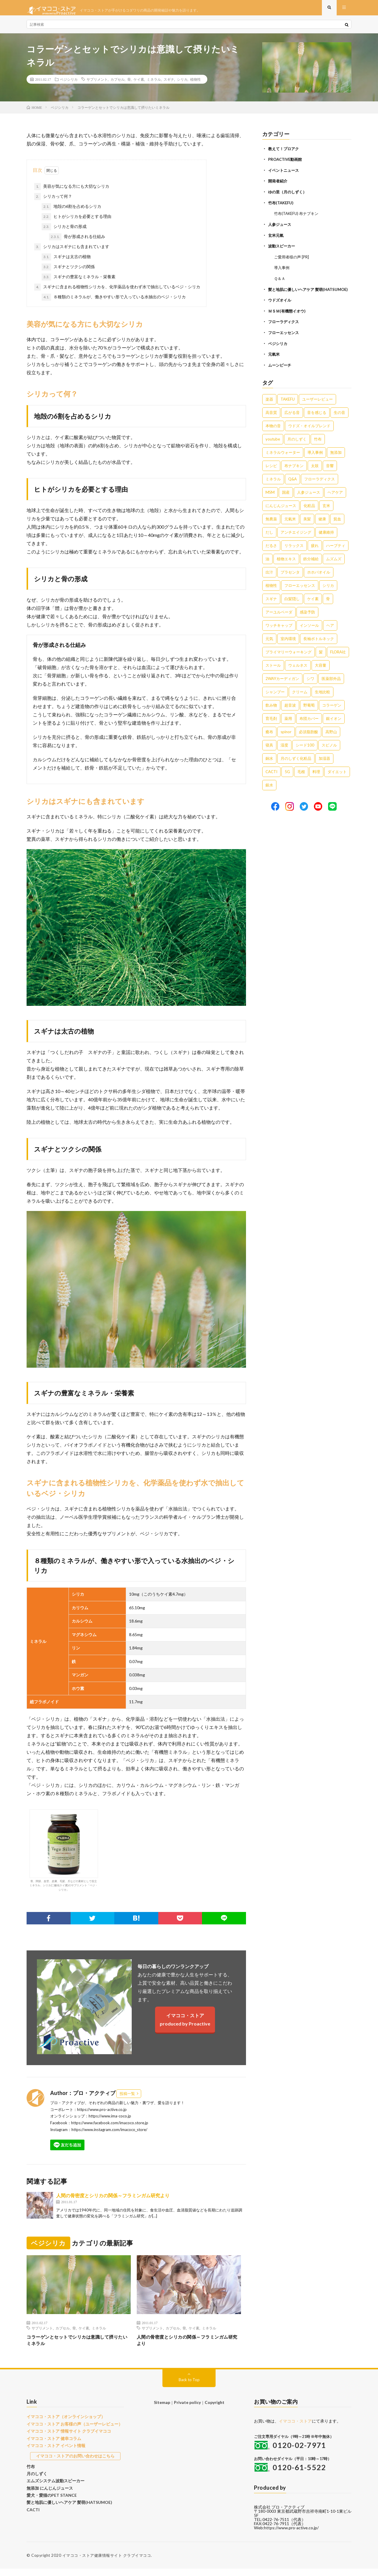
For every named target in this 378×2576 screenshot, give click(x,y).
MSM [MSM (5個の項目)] (270, 500)
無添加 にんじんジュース (48, 2491)
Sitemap (163, 2409)
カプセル (117, 84)
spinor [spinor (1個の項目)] (286, 739)
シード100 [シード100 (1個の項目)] (305, 753)
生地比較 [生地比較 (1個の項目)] (322, 699)
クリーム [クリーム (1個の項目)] (299, 699)
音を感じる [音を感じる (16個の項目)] (316, 420)
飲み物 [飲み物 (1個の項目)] (271, 713)
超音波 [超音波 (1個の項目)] (290, 713)
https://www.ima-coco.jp (110, 2121)
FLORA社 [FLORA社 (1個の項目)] (338, 660)
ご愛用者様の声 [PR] (293, 260)
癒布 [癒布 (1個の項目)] (269, 739)
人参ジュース (280, 228)
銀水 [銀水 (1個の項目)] (269, 793)
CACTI (32, 2511)
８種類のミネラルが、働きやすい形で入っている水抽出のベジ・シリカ (114, 302)
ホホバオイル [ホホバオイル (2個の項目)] (318, 580)
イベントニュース (284, 175)
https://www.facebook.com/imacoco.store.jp (109, 2128)
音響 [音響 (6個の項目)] (330, 473)
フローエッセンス (284, 341)
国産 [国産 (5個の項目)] (286, 500)
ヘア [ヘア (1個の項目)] (330, 633)
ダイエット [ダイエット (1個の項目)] (337, 779)
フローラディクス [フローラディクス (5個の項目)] (319, 487)
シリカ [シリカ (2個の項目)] (328, 593)
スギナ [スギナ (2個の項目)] (271, 606)
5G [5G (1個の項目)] (287, 779)
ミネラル (154, 84)
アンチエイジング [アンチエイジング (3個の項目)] (296, 540)
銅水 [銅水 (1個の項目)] (269, 766)
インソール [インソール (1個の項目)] (309, 633)
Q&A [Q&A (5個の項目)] (292, 487)
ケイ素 (138, 84)
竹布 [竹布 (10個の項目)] (318, 447)
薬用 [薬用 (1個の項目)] (288, 726)
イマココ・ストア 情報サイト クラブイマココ (66, 2437)
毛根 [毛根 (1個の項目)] (301, 779)
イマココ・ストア (295, 2428)
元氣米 (274, 362)
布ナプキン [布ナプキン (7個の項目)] (294, 473)
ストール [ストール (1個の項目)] (273, 673)
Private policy (187, 2409)
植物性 (195, 84)
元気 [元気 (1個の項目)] (269, 646)
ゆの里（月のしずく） (288, 196)
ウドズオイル (280, 309)
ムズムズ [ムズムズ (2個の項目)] (333, 566)
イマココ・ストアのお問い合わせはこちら (75, 2461)
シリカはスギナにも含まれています (71, 252)
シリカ (182, 84)
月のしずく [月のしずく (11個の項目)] (297, 447)
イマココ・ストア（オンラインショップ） (63, 2424)
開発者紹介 (278, 185)
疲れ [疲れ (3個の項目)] (315, 553)
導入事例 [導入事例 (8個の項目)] (315, 460)
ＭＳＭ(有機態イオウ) (288, 319)
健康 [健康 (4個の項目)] (322, 526)
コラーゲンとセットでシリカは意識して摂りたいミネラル (79, 2346)
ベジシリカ (69, 84)
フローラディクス (284, 330)
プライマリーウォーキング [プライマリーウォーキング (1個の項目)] (288, 660)
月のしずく (36, 2477)
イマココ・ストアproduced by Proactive (185, 2025)
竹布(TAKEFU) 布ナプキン (298, 217)
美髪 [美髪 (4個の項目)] (307, 526)
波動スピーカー (282, 249)
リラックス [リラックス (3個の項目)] (294, 553)
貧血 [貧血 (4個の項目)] (337, 526)
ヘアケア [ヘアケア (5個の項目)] (335, 500)
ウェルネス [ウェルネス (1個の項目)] (297, 673)
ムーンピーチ (280, 372)
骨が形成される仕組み (77, 242)
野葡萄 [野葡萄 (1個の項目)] (309, 713)
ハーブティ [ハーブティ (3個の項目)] (335, 553)
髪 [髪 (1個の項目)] (321, 660)
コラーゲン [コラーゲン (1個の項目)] (331, 713)
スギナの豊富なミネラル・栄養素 (78, 282)
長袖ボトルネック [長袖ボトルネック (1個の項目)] (318, 646)
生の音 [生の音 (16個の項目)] (339, 420)
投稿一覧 (127, 2098)
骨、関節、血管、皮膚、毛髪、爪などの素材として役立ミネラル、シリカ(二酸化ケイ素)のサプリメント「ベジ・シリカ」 (64, 1856)
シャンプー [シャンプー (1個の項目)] (275, 699)
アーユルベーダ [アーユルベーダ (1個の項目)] (278, 620)
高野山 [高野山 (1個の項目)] (331, 739)
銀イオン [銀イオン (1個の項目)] (333, 726)
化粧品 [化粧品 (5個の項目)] (309, 513)
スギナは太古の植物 (66, 262)
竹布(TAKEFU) (282, 207)
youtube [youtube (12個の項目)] (272, 447)
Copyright (213, 2409)
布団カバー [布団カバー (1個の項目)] (309, 726)
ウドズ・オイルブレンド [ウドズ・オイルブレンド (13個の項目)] (309, 433)
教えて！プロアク (284, 153)
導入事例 (282, 270)
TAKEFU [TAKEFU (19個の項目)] (288, 407)
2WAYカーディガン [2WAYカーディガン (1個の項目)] (282, 686)
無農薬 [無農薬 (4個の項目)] (271, 526)
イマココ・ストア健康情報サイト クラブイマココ (106, 2562)
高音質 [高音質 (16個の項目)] (271, 420)
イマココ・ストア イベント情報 (54, 2451)
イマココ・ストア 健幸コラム (52, 2444)
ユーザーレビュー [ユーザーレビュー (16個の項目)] (317, 407)
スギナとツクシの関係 (68, 272)
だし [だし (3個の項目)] (269, 540)
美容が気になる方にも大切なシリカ (71, 191)
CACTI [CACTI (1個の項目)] (271, 779)
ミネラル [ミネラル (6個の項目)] (273, 487)
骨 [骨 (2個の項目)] (328, 606)
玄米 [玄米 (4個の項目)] (326, 513)
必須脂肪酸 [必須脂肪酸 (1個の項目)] (308, 739)
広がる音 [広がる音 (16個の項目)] (292, 420)
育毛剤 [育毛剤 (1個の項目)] (271, 726)
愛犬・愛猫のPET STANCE (50, 2498)
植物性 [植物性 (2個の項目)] (271, 593)
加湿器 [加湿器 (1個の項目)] (324, 766)
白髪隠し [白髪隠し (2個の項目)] (292, 606)
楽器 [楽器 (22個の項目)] (269, 407)
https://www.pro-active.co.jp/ (291, 2535)
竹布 (30, 2471)
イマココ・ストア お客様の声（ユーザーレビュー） (71, 2430)
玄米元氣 (276, 239)
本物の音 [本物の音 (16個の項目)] (273, 433)
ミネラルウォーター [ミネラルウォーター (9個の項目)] (282, 460)
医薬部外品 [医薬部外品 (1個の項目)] (331, 686)
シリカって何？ (53, 201)
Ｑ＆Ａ (280, 281)
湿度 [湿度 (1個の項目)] (284, 753)
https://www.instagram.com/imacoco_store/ (109, 2135)
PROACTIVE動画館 (286, 164)
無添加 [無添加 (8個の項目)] (336, 460)
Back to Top (189, 2387)
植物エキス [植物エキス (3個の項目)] (286, 566)
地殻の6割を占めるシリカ (71, 212)
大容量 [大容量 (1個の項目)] (320, 673)
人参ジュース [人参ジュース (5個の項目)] (308, 500)
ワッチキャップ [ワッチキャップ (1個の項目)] (278, 633)
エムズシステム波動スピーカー (53, 2484)
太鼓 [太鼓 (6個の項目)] (315, 473)
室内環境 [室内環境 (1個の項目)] (288, 646)
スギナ (169, 84)
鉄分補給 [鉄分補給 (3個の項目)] (311, 566)
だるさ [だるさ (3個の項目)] (271, 553)
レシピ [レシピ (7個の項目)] (271, 473)
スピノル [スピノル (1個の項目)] (329, 753)
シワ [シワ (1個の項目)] (310, 686)
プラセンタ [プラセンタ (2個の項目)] (290, 580)
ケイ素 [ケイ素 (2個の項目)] (313, 606)
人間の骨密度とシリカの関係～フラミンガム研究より (113, 2201)
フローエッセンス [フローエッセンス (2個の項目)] (299, 593)
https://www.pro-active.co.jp (102, 2114)
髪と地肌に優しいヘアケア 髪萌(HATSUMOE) (66, 2504)
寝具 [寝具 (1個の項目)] (269, 753)
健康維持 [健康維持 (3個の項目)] (326, 540)
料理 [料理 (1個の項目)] (316, 779)
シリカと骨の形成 (64, 232)
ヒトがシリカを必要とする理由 (76, 222)
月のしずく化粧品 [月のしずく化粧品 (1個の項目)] (296, 766)
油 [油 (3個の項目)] (267, 566)
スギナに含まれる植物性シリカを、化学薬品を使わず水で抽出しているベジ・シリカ (117, 292)
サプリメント (97, 84)
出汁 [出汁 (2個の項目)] (269, 580)
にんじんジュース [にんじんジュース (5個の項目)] (280, 513)
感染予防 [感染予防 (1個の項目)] (307, 620)
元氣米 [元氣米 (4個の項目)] (290, 526)
